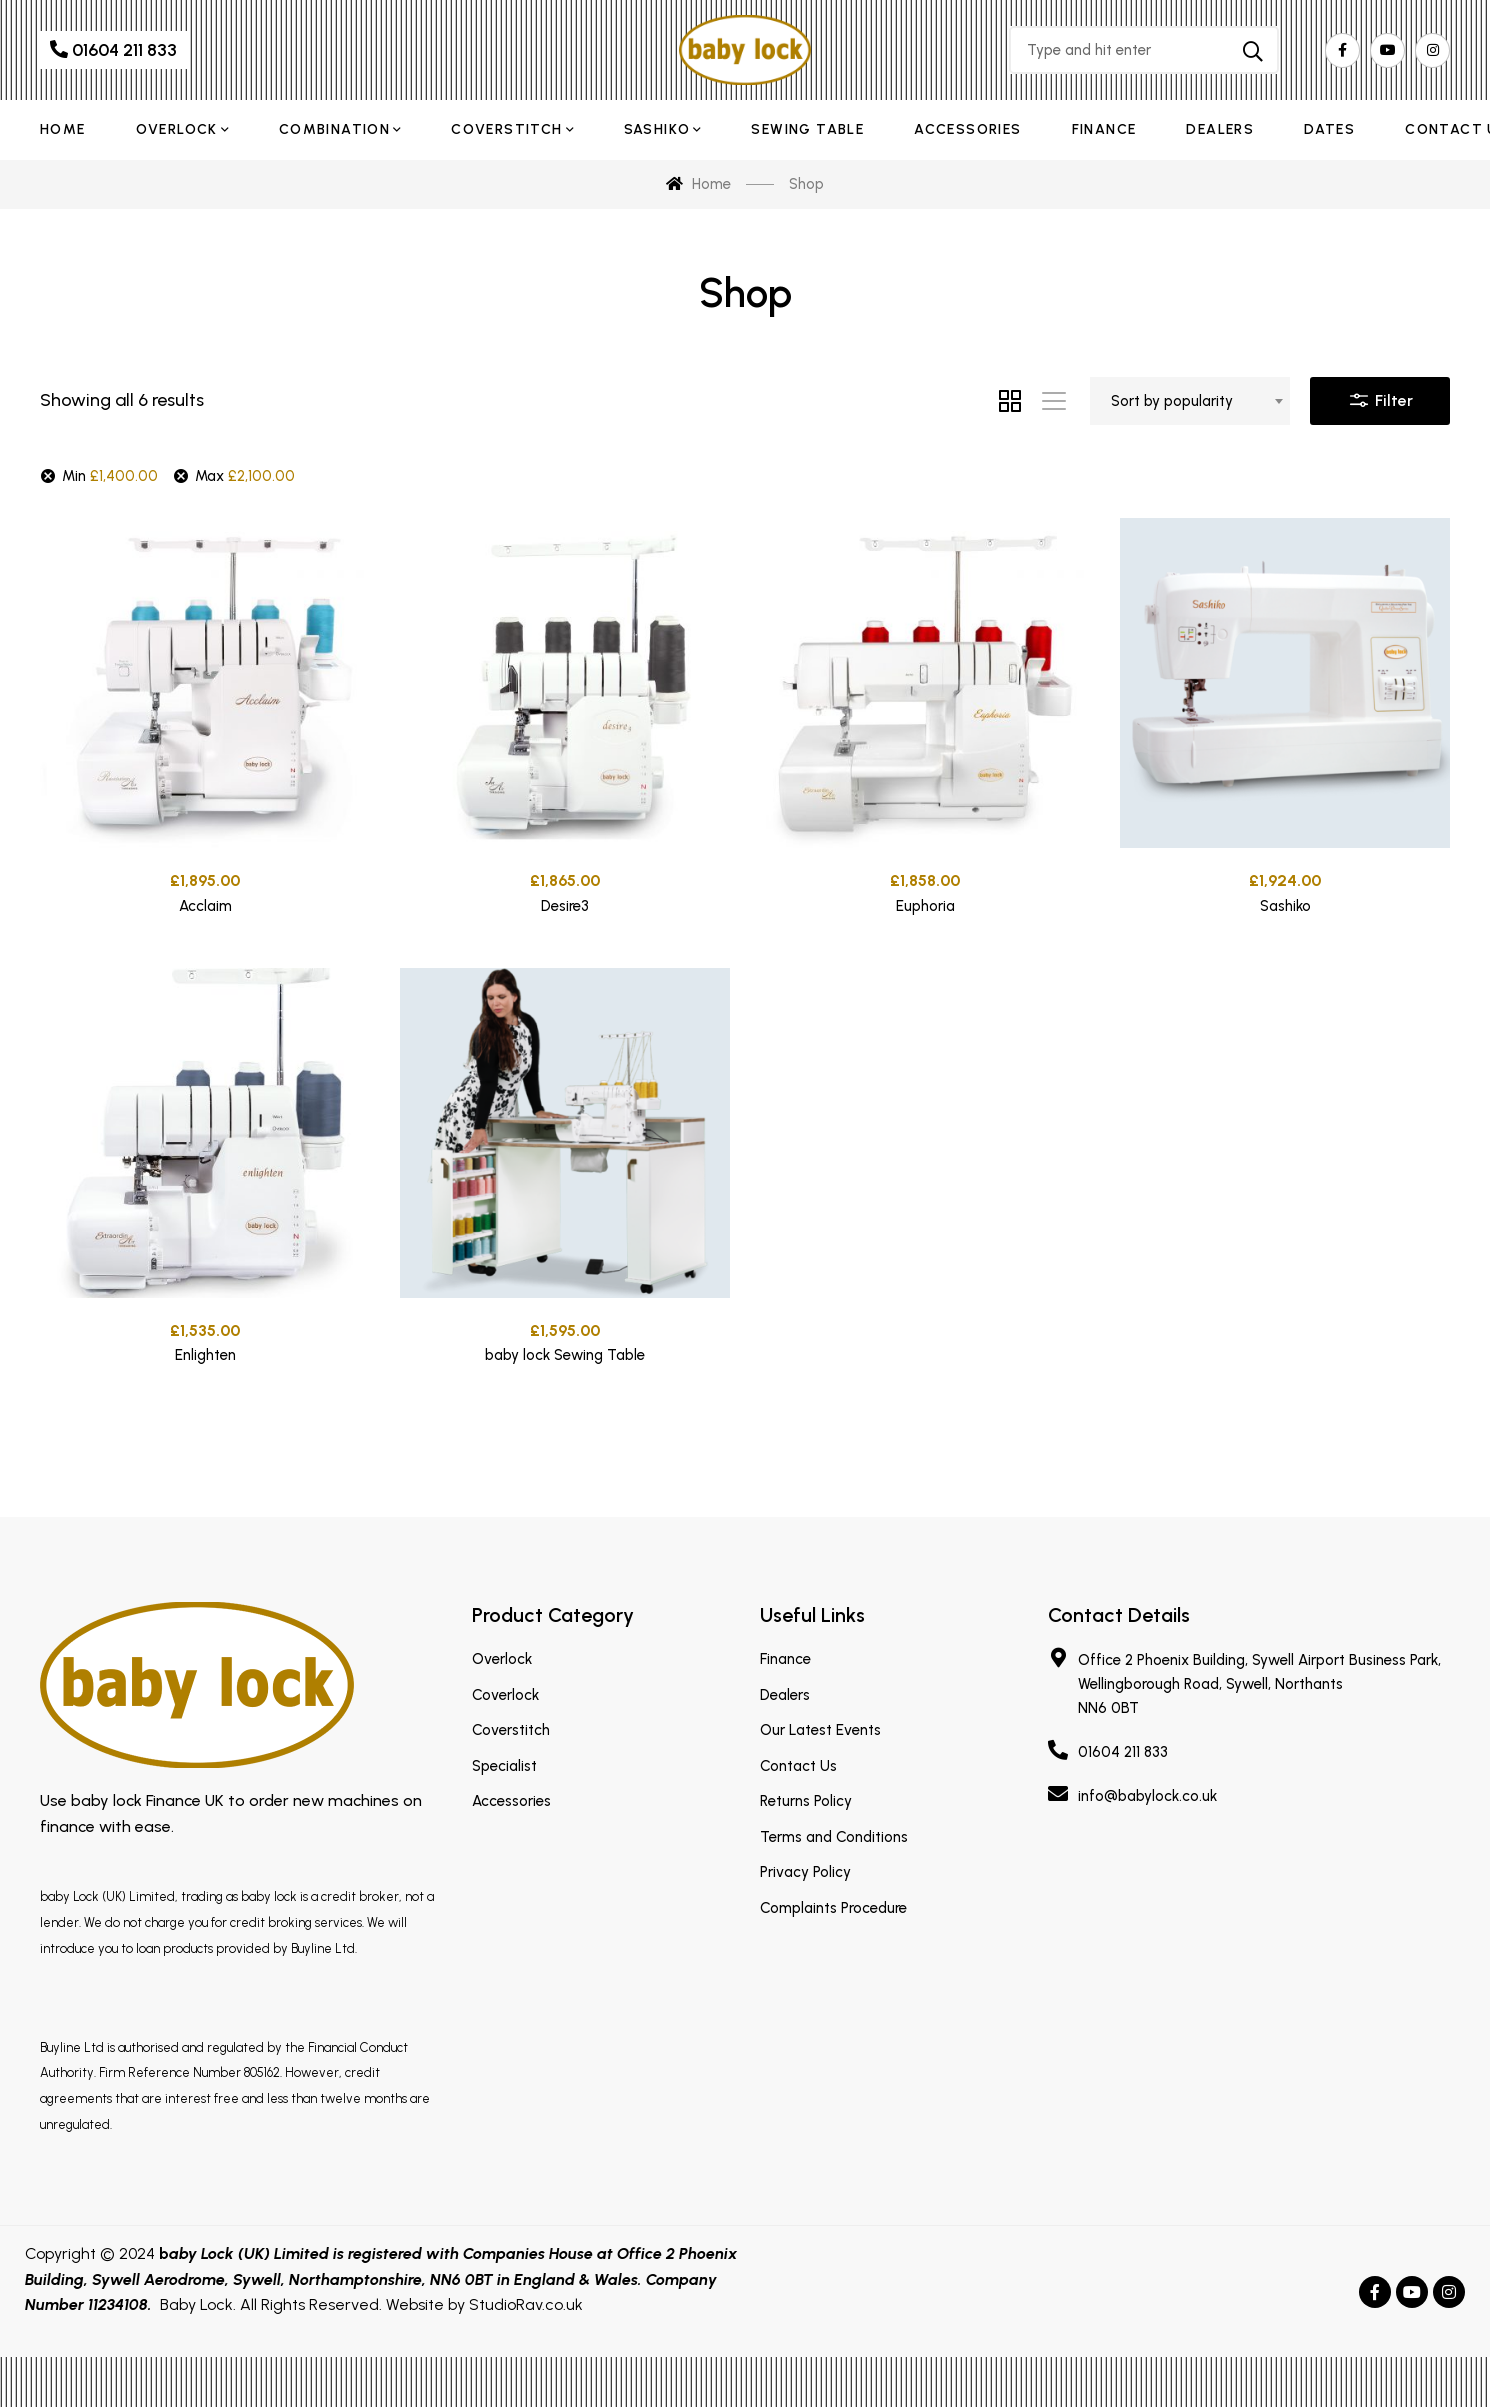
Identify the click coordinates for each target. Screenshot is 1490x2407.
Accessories (511, 1801)
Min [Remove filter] (110, 476)
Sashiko (1285, 927)
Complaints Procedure (833, 1908)
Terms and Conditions (834, 1837)
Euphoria (925, 922)
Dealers (785, 1695)
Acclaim (205, 906)
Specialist (504, 1766)
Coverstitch (511, 1730)
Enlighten (205, 1402)
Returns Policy (806, 1801)
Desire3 (565, 910)
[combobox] (1190, 401)
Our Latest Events (820, 1730)
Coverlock (505, 1695)
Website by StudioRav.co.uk (484, 2304)
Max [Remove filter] (245, 476)
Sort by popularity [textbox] (1172, 401)
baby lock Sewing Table (565, 1441)
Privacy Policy (805, 1872)
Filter (1380, 396)
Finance (785, 1659)
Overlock (502, 1659)
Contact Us (798, 1766)
